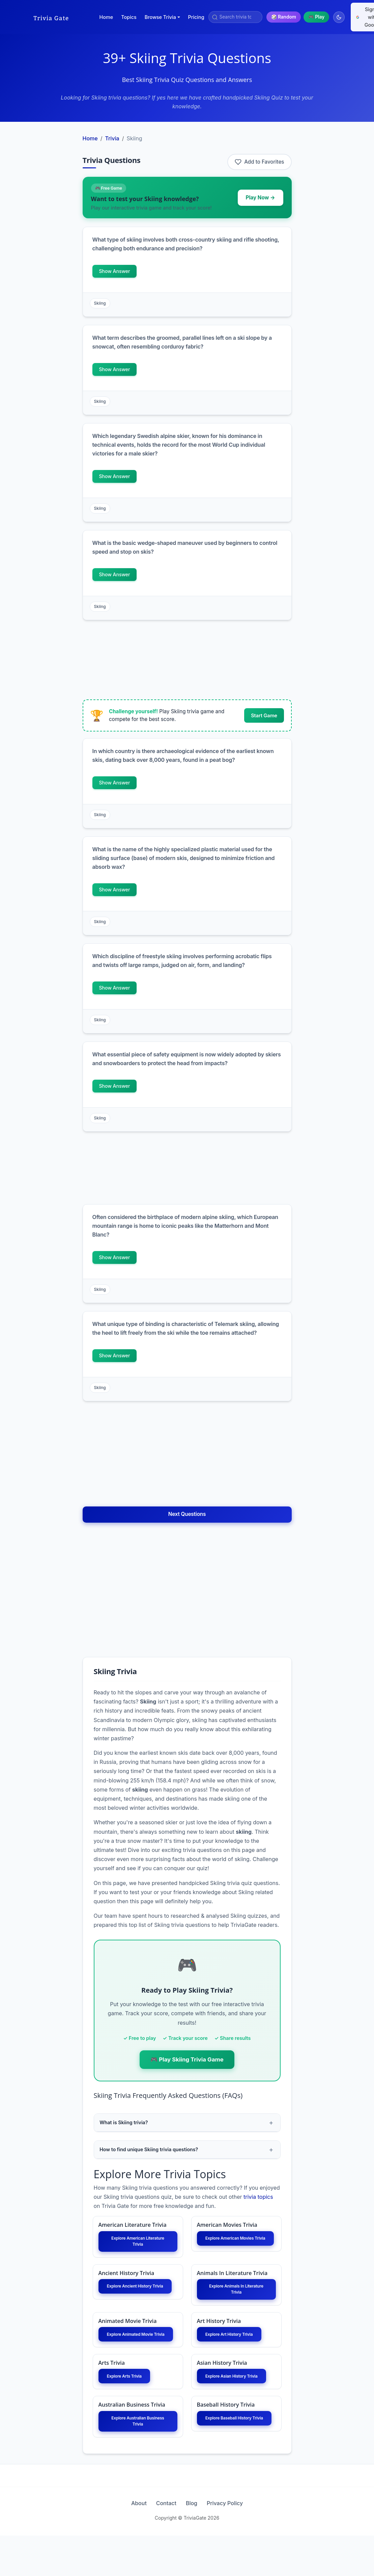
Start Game (264, 715)
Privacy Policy (241, 2543)
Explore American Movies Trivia (236, 2247)
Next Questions (187, 1514)
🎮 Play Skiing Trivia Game (186, 2059)
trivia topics (258, 2200)
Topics (129, 17)
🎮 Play (316, 17)
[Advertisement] (51, 231)
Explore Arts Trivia (131, 2402)
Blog (197, 2543)
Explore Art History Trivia (236, 2353)
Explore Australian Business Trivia (138, 2459)
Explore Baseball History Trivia (236, 2459)
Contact (161, 2543)
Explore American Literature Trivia (137, 2247)
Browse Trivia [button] (160, 17)
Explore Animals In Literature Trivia (236, 2300)
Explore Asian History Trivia (236, 2406)
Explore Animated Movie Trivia (138, 2353)
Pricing (196, 17)
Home (106, 17)
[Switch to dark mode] (339, 17)
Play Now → (260, 197)
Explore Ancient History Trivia (138, 2300)
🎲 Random (283, 17)
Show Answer (114, 271)
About (123, 2543)
